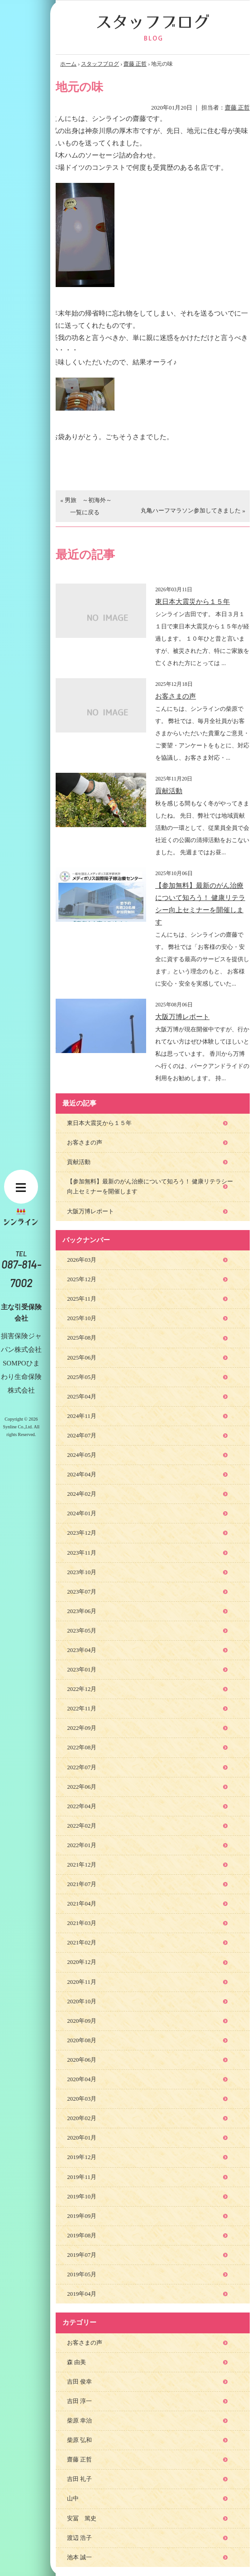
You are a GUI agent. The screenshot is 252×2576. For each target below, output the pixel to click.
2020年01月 (81, 2137)
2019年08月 (81, 2235)
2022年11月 (81, 1708)
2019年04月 (81, 2293)
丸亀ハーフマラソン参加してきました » (193, 510)
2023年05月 (81, 1630)
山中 (73, 2498)
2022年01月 (81, 1845)
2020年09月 (81, 2020)
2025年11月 (81, 1298)
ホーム (68, 64)
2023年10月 (81, 1572)
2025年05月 (81, 1377)
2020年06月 (81, 2059)
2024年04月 (81, 1474)
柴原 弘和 (79, 2440)
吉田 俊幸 (79, 2381)
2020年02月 (81, 2118)
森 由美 (76, 2362)
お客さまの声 (175, 696)
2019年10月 (81, 2196)
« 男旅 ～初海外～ (86, 500)
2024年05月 (81, 1454)
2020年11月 (81, 1981)
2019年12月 (81, 2157)
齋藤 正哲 (135, 64)
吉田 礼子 (79, 2478)
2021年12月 (81, 1864)
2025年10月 (81, 1318)
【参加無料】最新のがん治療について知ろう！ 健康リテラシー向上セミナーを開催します (150, 1186)
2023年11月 (81, 1552)
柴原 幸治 (79, 2420)
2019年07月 (81, 2254)
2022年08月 (81, 1747)
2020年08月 (81, 2040)
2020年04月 (81, 2079)
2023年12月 (81, 1532)
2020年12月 (81, 1961)
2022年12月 (81, 1688)
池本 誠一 (79, 2557)
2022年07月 (81, 1767)
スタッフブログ (100, 64)
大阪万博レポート (182, 1016)
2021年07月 (81, 1884)
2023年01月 (81, 1669)
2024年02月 (81, 1493)
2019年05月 (81, 2274)
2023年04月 (81, 1650)
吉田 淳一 (79, 2401)
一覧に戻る (85, 512)
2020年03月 (81, 2098)
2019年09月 (81, 2215)
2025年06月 (81, 1357)
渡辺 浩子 (79, 2537)
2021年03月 (81, 1923)
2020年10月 (81, 2001)
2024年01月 (81, 1513)
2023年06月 (81, 1611)
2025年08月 (81, 1337)
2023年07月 (81, 1591)
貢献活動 (168, 791)
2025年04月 (81, 1396)
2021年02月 (81, 1942)
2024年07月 (81, 1435)
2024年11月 (81, 1415)
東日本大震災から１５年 (192, 601)
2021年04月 (81, 1903)
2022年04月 (81, 1806)
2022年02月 (81, 1825)
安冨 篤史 (81, 2518)
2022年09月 (81, 1727)
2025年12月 (81, 1279)
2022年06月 (81, 1786)
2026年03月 (81, 1259)
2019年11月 (81, 2177)
